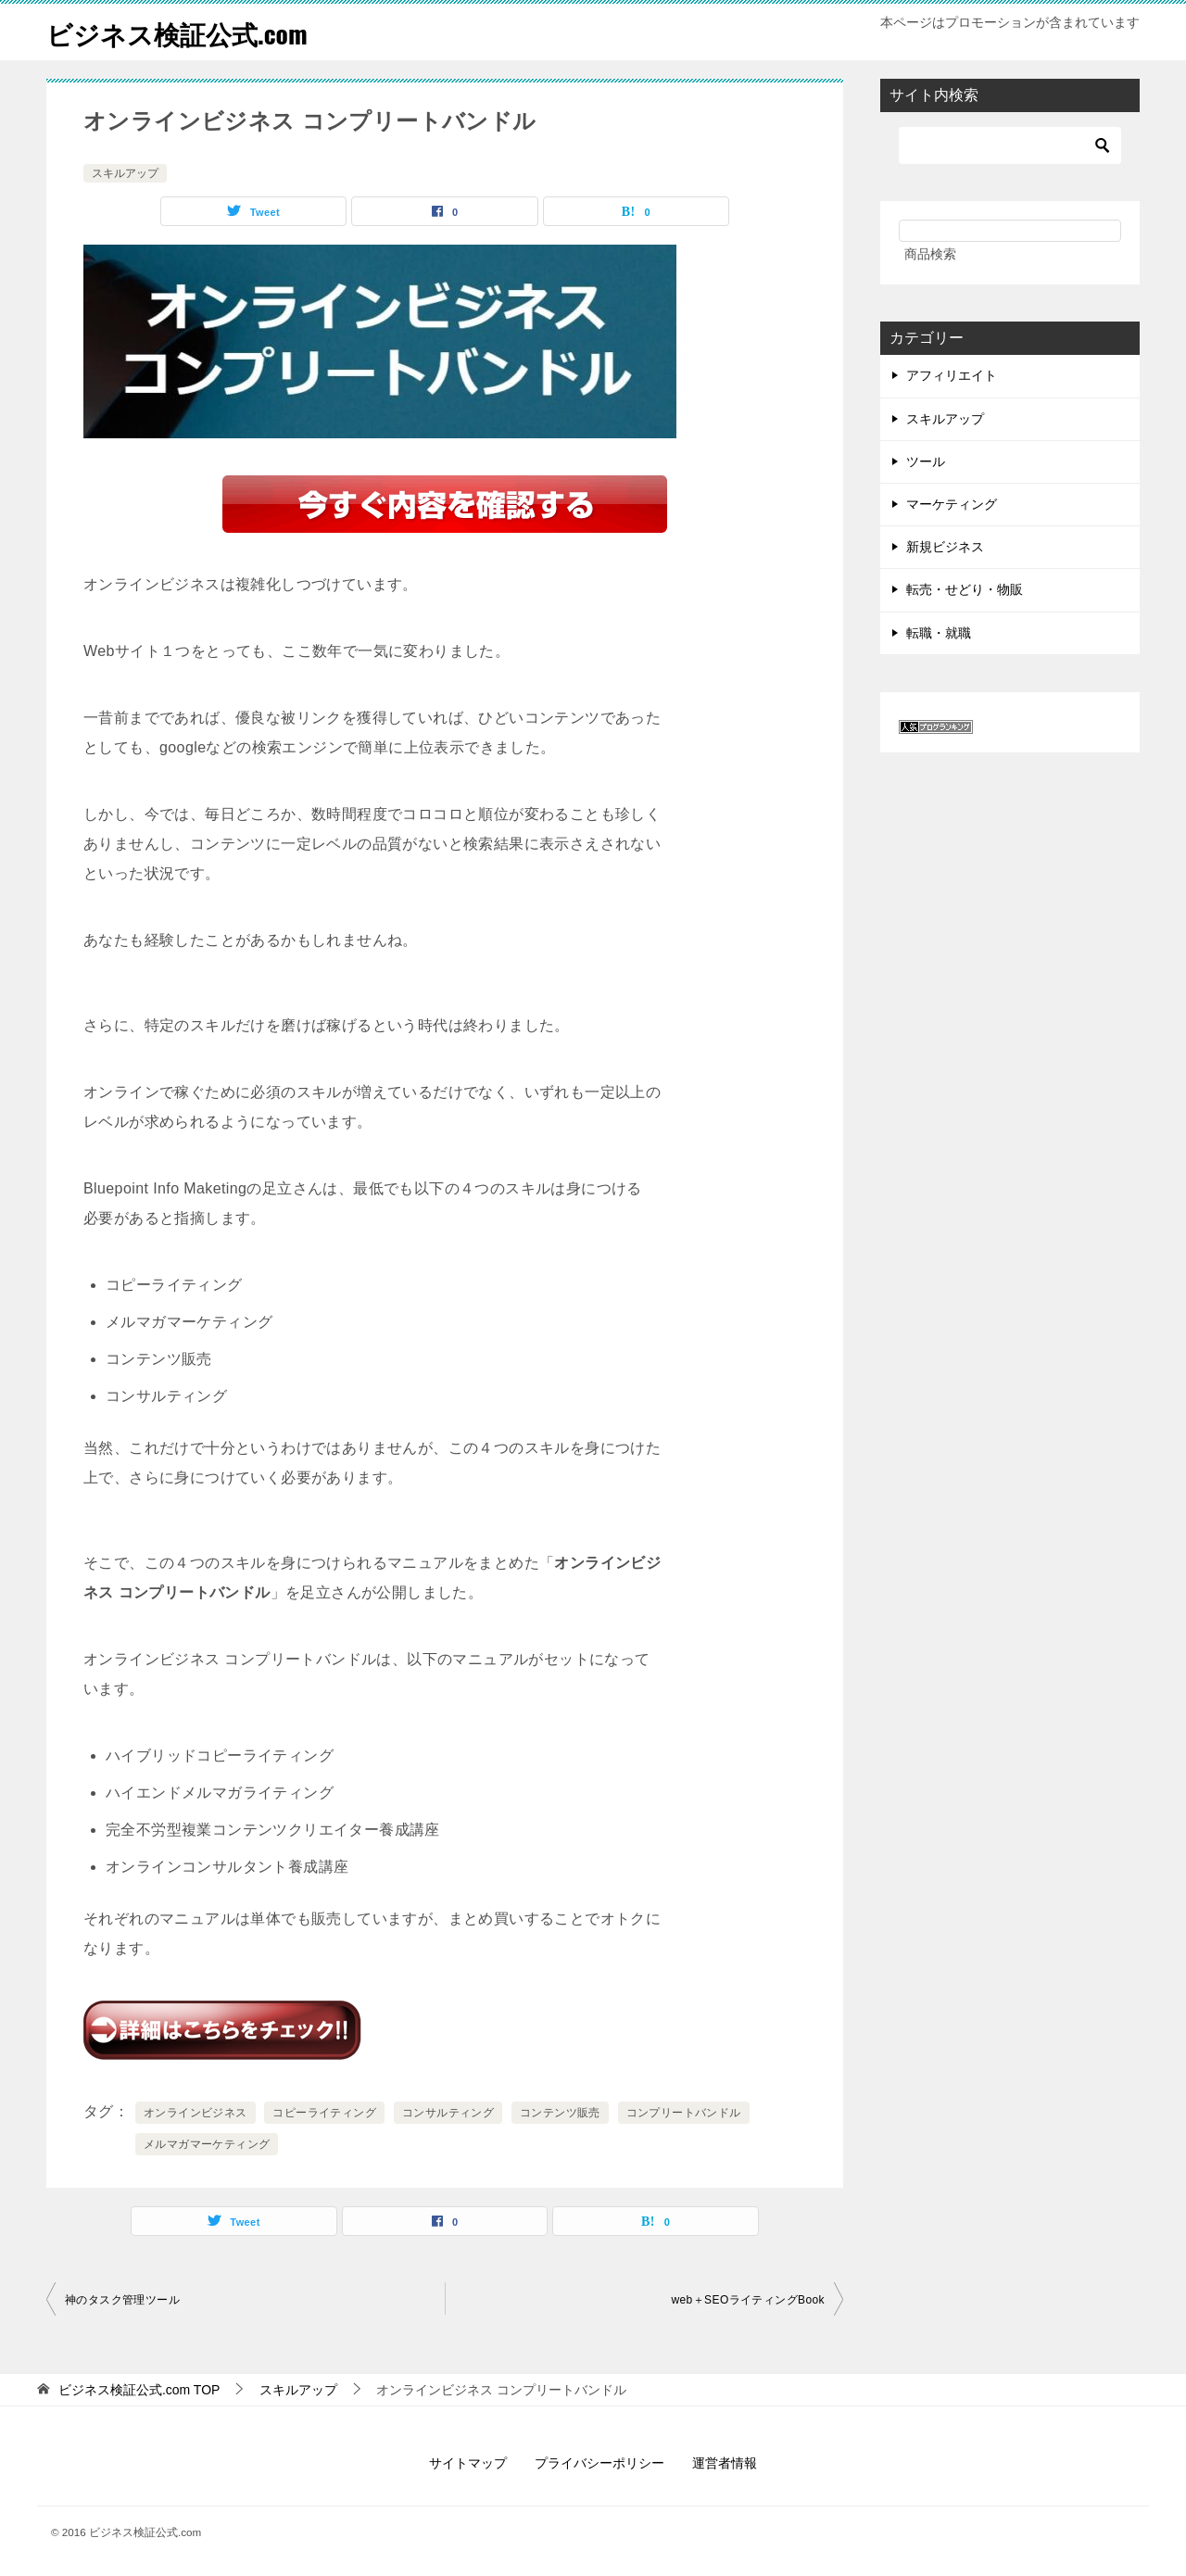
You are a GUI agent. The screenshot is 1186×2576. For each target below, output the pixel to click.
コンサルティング (448, 2112)
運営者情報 (724, 2463)
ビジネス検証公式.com (186, 32)
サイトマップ (468, 2463)
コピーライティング (324, 2112)
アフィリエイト (951, 375)
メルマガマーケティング (207, 2144)
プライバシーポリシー (599, 2463)
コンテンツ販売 (560, 2112)
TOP (139, 2389)
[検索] (1010, 145)
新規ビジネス (945, 546)
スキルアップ (125, 173)
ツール (925, 461)
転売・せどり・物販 (964, 589)
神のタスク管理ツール (122, 2299)
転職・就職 (938, 632)
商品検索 (930, 253)
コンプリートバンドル (683, 2112)
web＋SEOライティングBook (748, 2299)
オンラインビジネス (195, 2112)
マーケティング (951, 504)
